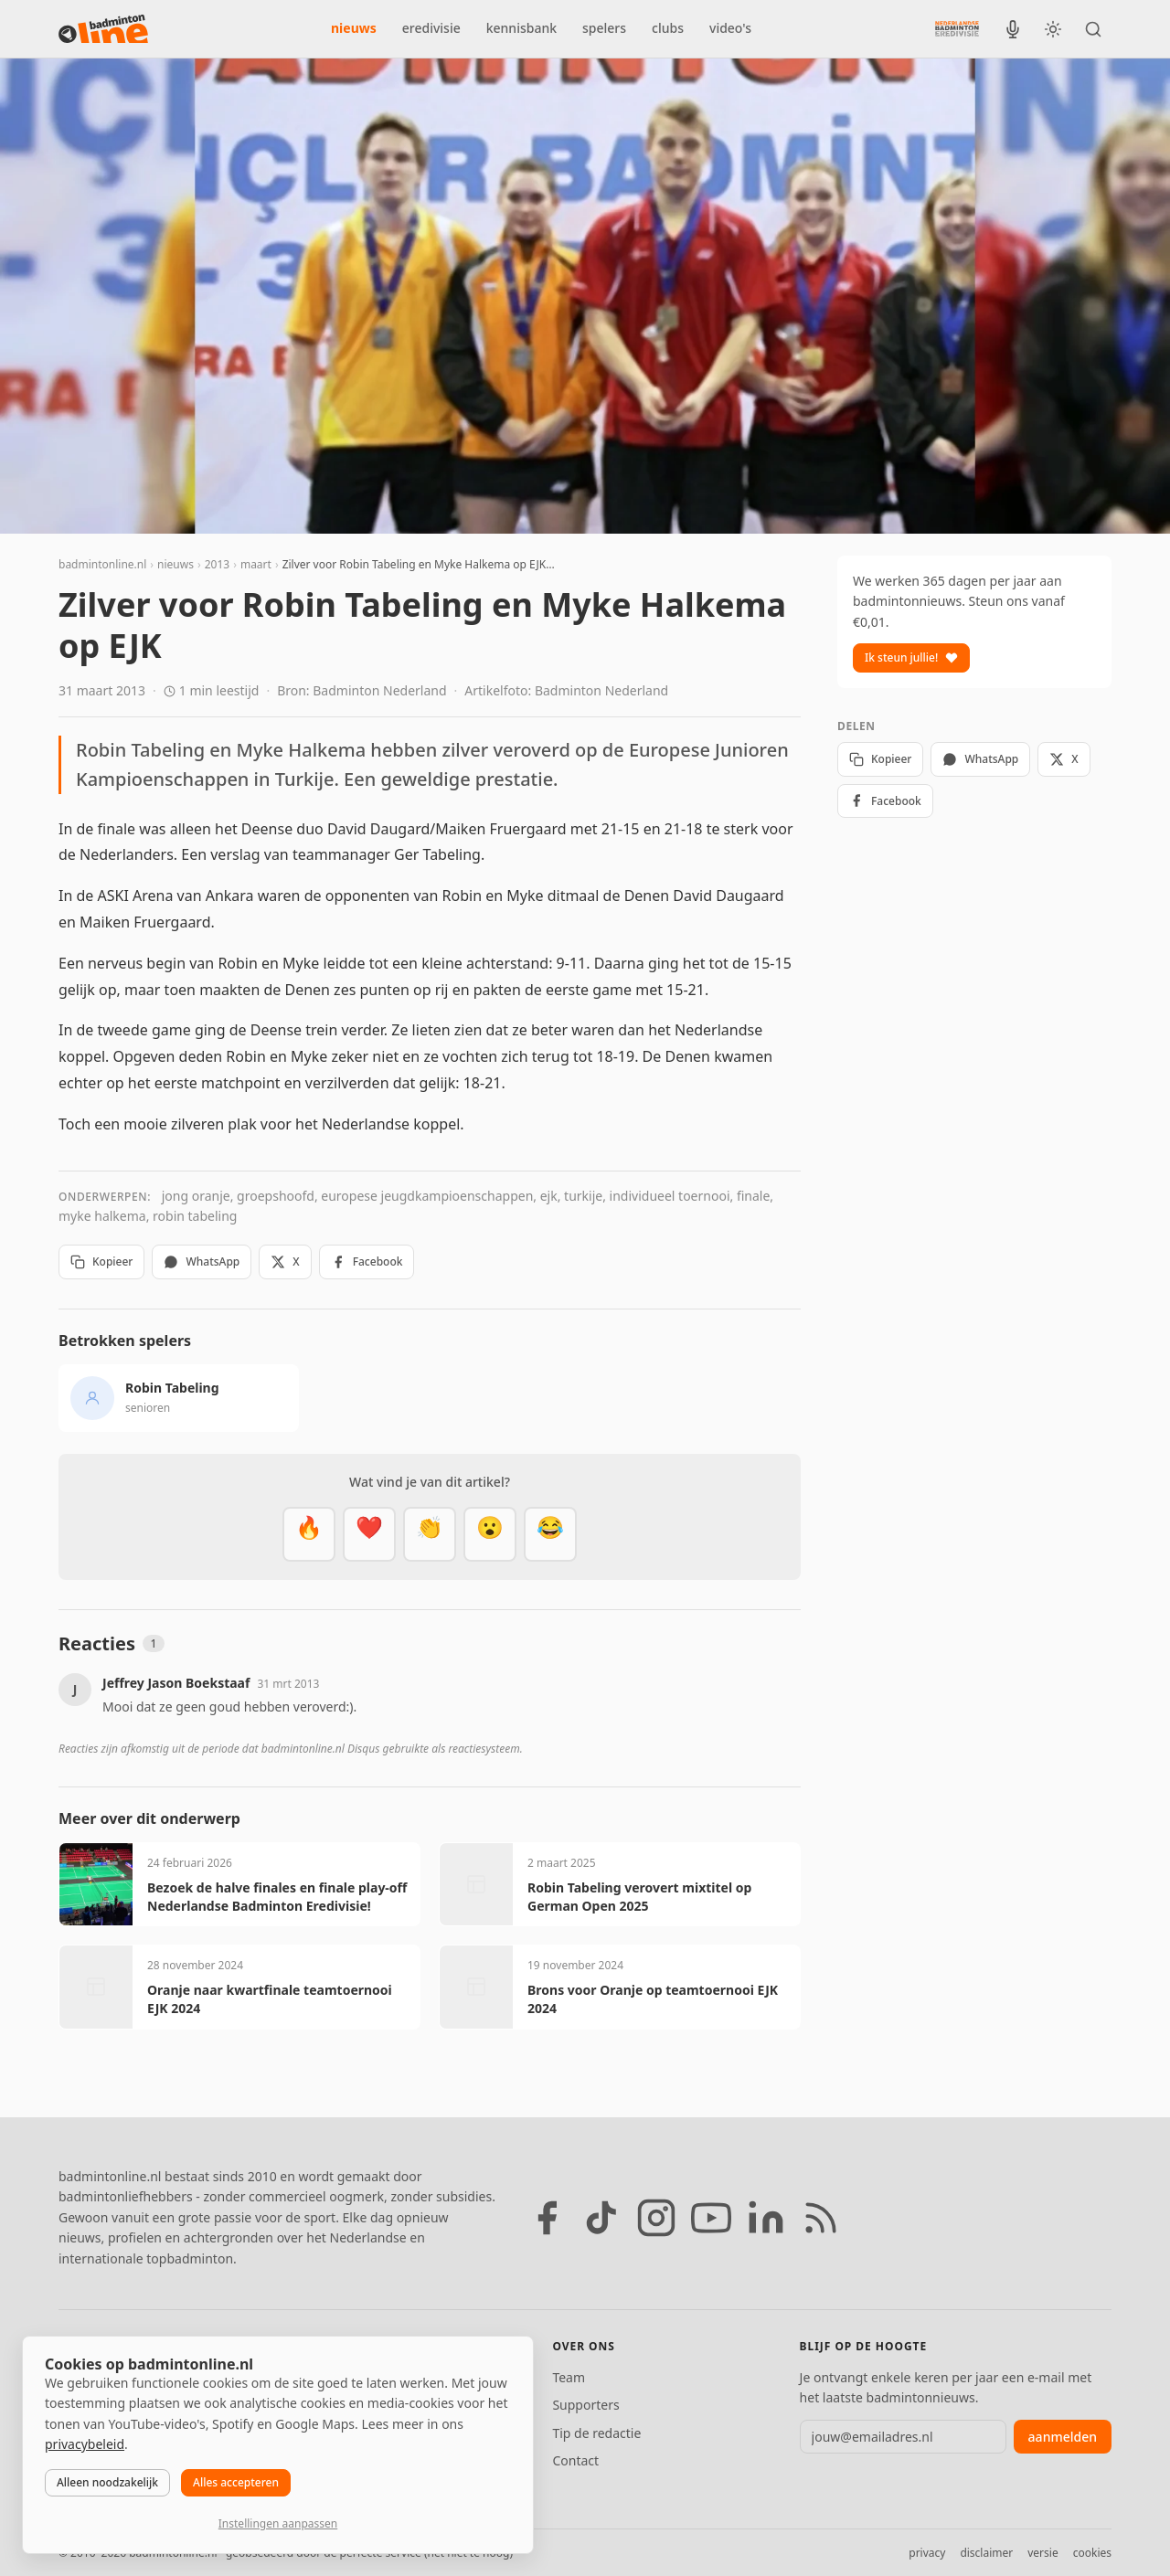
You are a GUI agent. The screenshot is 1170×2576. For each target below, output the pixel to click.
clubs (668, 28)
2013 (217, 564)
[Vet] (308, 1534)
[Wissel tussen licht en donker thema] (1053, 29)
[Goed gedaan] (429, 1534)
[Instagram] (656, 2218)
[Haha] (550, 1534)
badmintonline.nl (102, 564)
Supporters (585, 2404)
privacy (927, 2552)
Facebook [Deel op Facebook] (367, 1261)
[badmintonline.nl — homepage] (103, 29)
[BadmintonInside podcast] (1012, 29)
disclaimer (986, 2552)
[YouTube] (711, 2218)
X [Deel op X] (285, 1261)
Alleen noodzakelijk (107, 2482)
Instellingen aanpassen (277, 2523)
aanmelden (1062, 2436)
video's (730, 28)
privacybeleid (84, 2444)
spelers (604, 28)
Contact (575, 2460)
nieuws (354, 28)
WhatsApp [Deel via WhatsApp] (201, 1261)
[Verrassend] (489, 1534)
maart (255, 564)
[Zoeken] (1093, 29)
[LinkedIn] (766, 2218)
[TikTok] (601, 2218)
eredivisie (431, 28)
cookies (1092, 2552)
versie (1042, 2552)
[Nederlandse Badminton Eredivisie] (957, 28)
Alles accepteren (236, 2482)
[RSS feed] (821, 2218)
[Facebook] (546, 2218)
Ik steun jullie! (911, 657)
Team (568, 2377)
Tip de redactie (596, 2433)
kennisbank (521, 28)
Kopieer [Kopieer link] (101, 1261)
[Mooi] (369, 1534)
